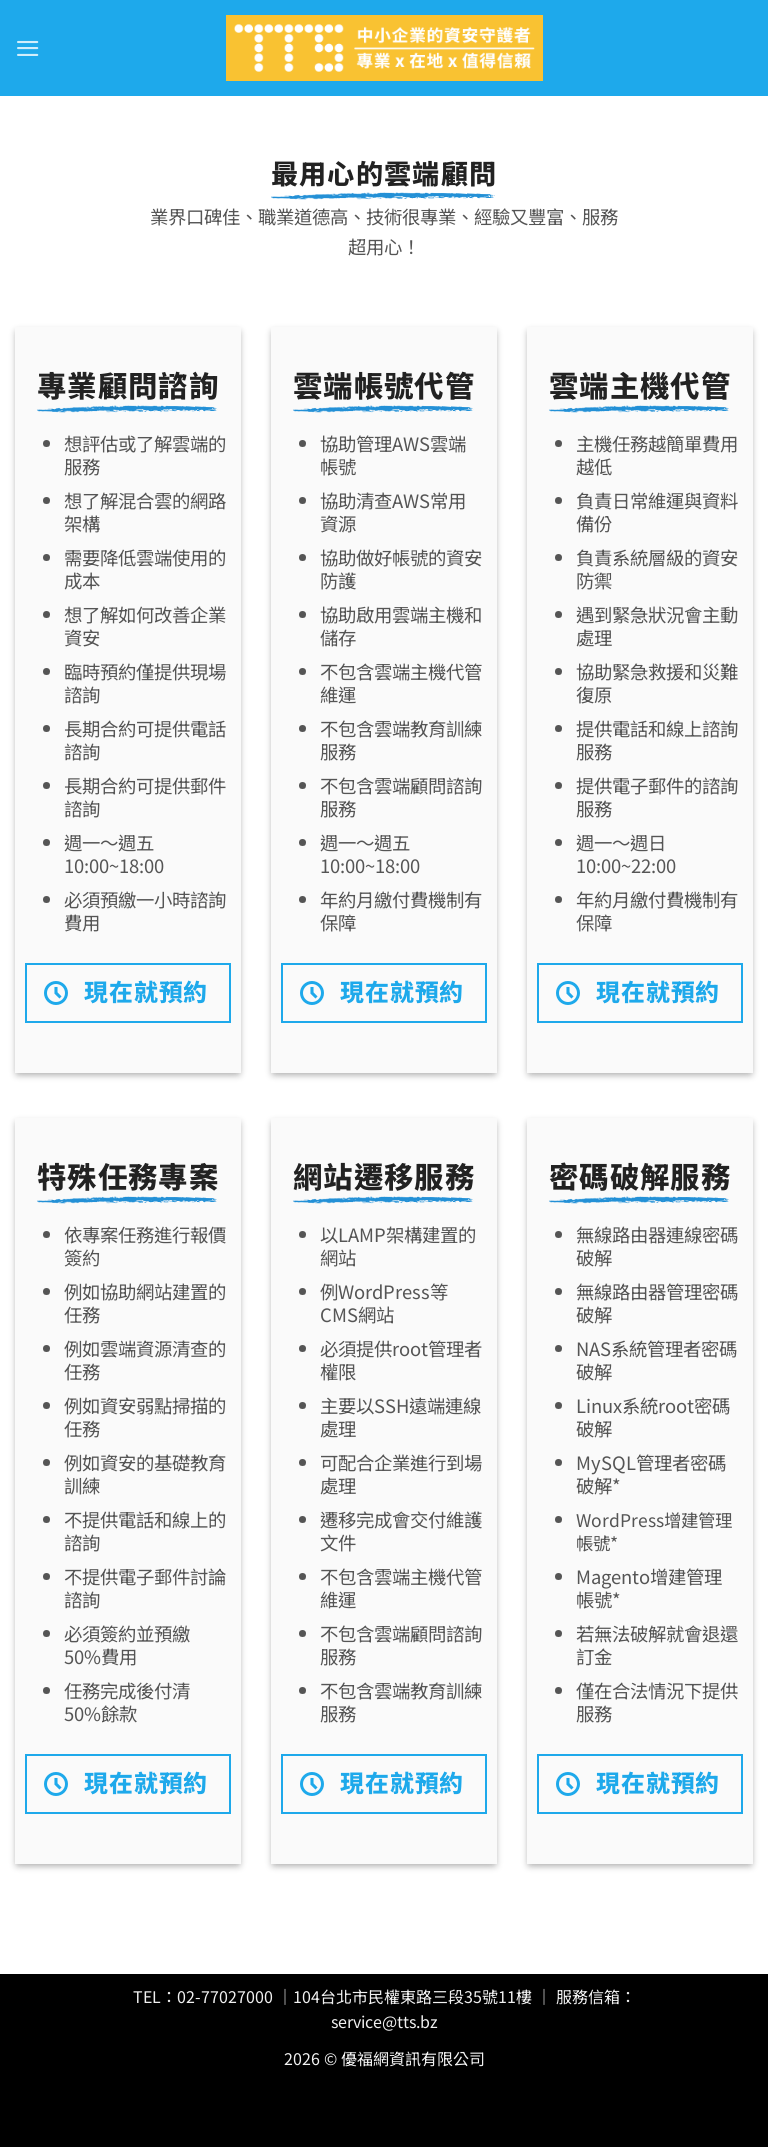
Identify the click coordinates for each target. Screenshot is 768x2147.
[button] (27, 47)
